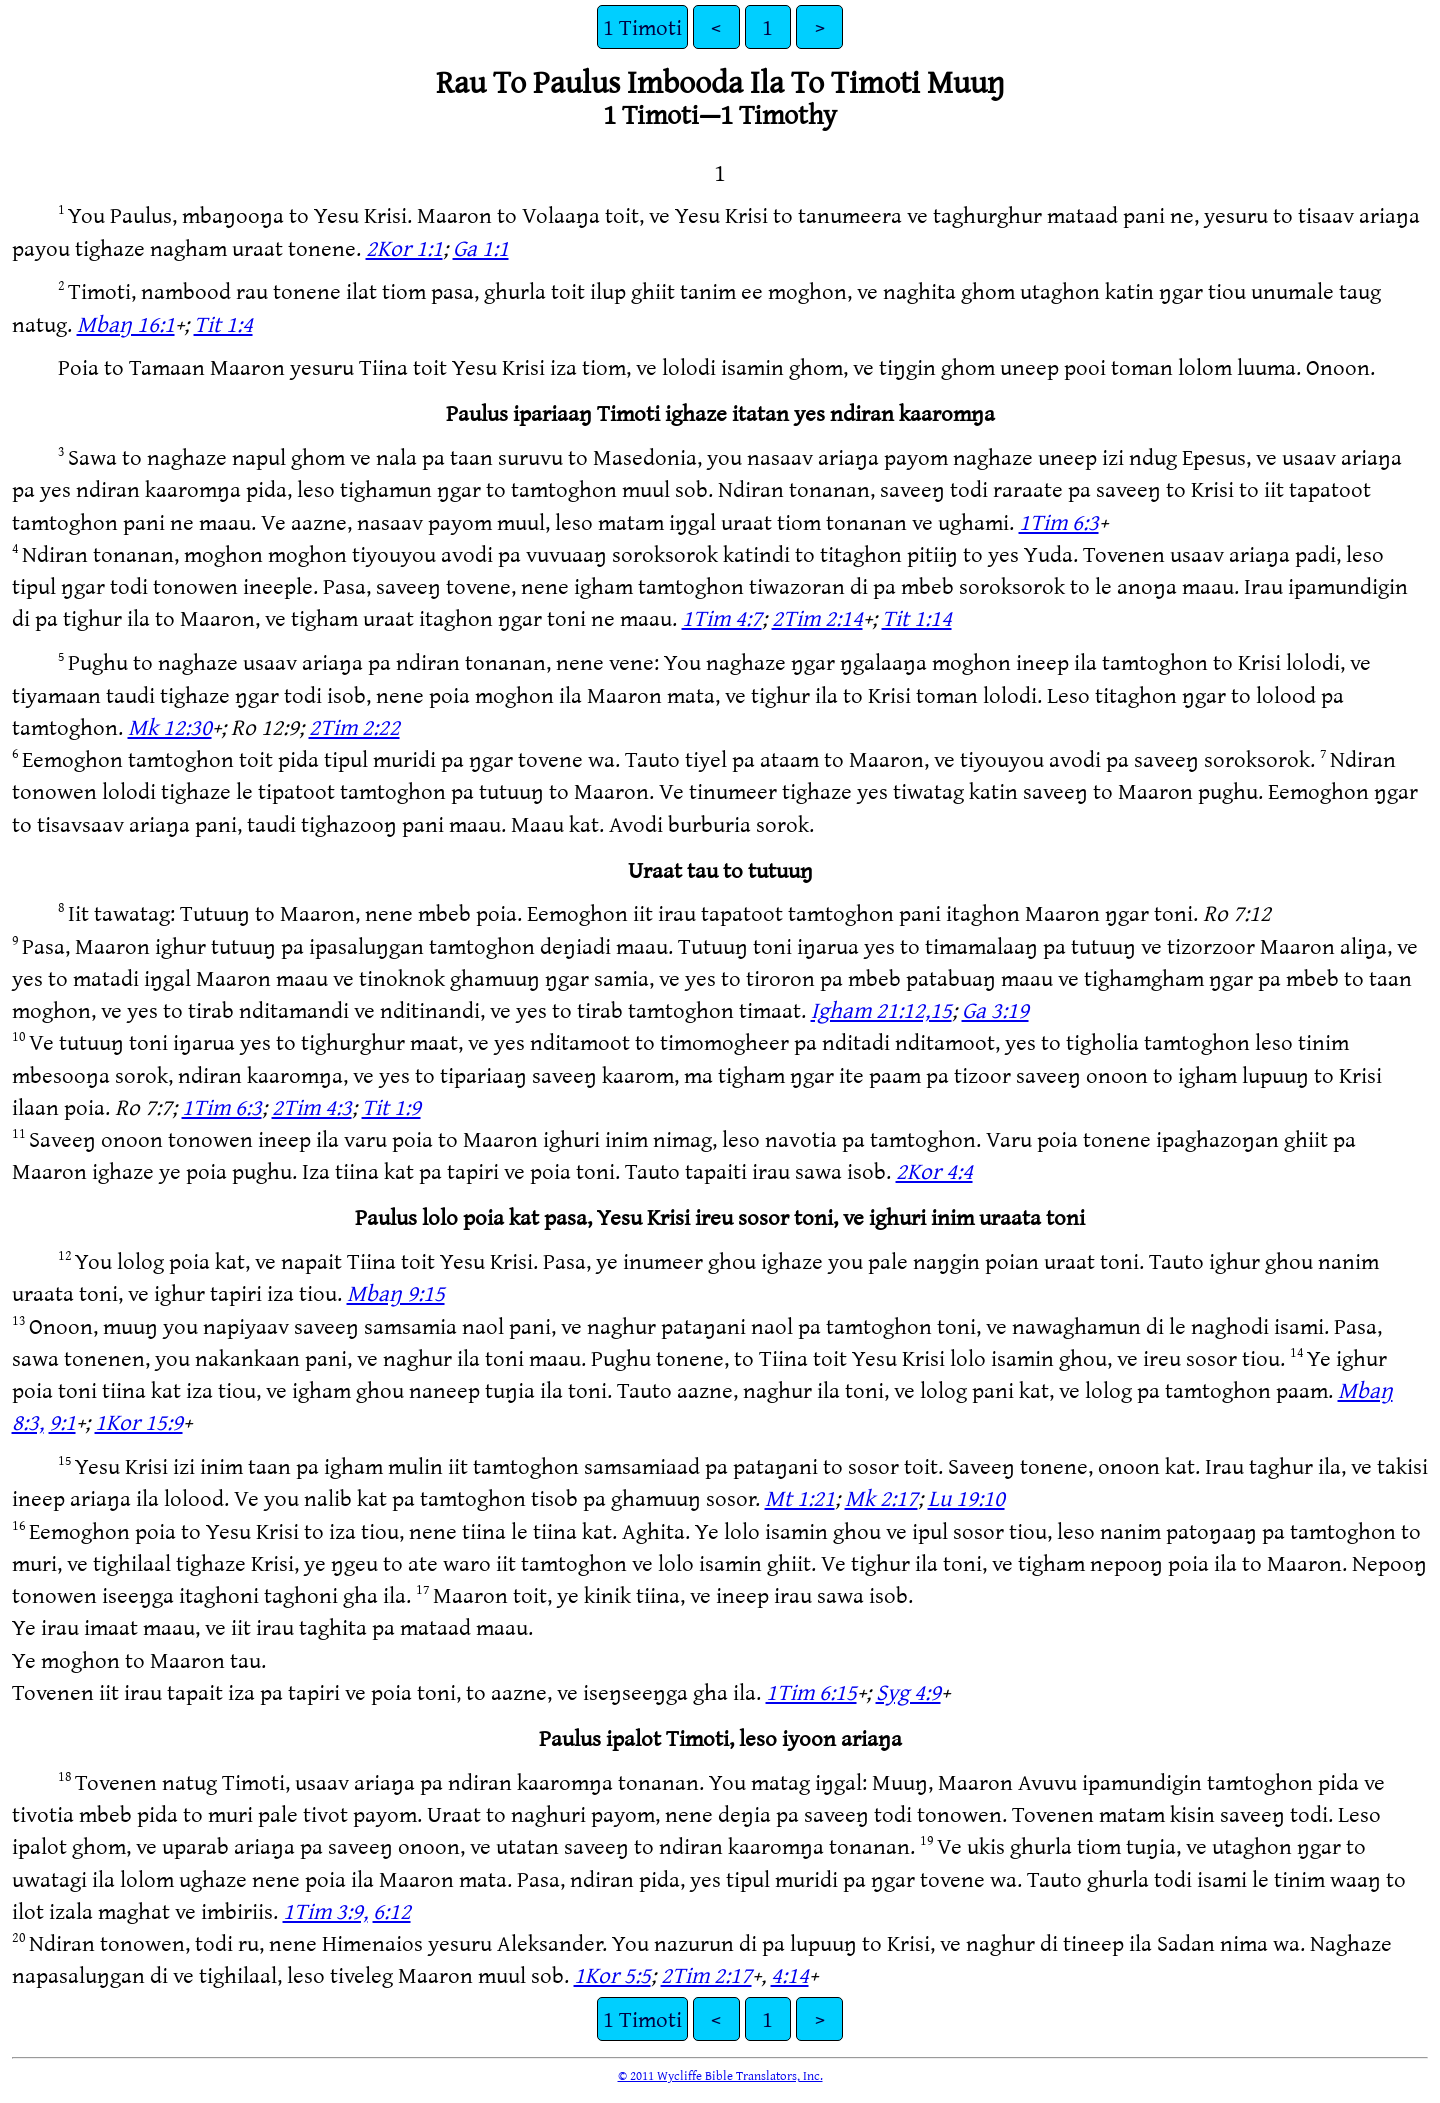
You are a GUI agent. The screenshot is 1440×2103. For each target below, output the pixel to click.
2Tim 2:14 (817, 617)
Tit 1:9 (391, 1106)
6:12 (392, 1910)
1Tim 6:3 (1059, 521)
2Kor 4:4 (934, 1170)
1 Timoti (642, 26)
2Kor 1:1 (404, 247)
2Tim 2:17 (706, 1974)
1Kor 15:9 (139, 1421)
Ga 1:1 (481, 247)
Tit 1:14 (917, 617)
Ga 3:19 (995, 1009)
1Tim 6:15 (811, 1691)
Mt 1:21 (800, 1497)
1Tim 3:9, (325, 1910)
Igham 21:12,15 (881, 1009)
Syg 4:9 (908, 1691)
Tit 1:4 (223, 323)
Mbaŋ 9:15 (396, 1292)
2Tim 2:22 (354, 726)
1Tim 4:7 (722, 617)
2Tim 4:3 (312, 1106)
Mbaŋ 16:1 (126, 323)
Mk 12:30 (170, 726)
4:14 (790, 1974)
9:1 (62, 1421)
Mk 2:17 (881, 1497)
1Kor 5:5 (612, 1974)
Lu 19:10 (966, 1497)
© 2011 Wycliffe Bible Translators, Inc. (720, 2075)
